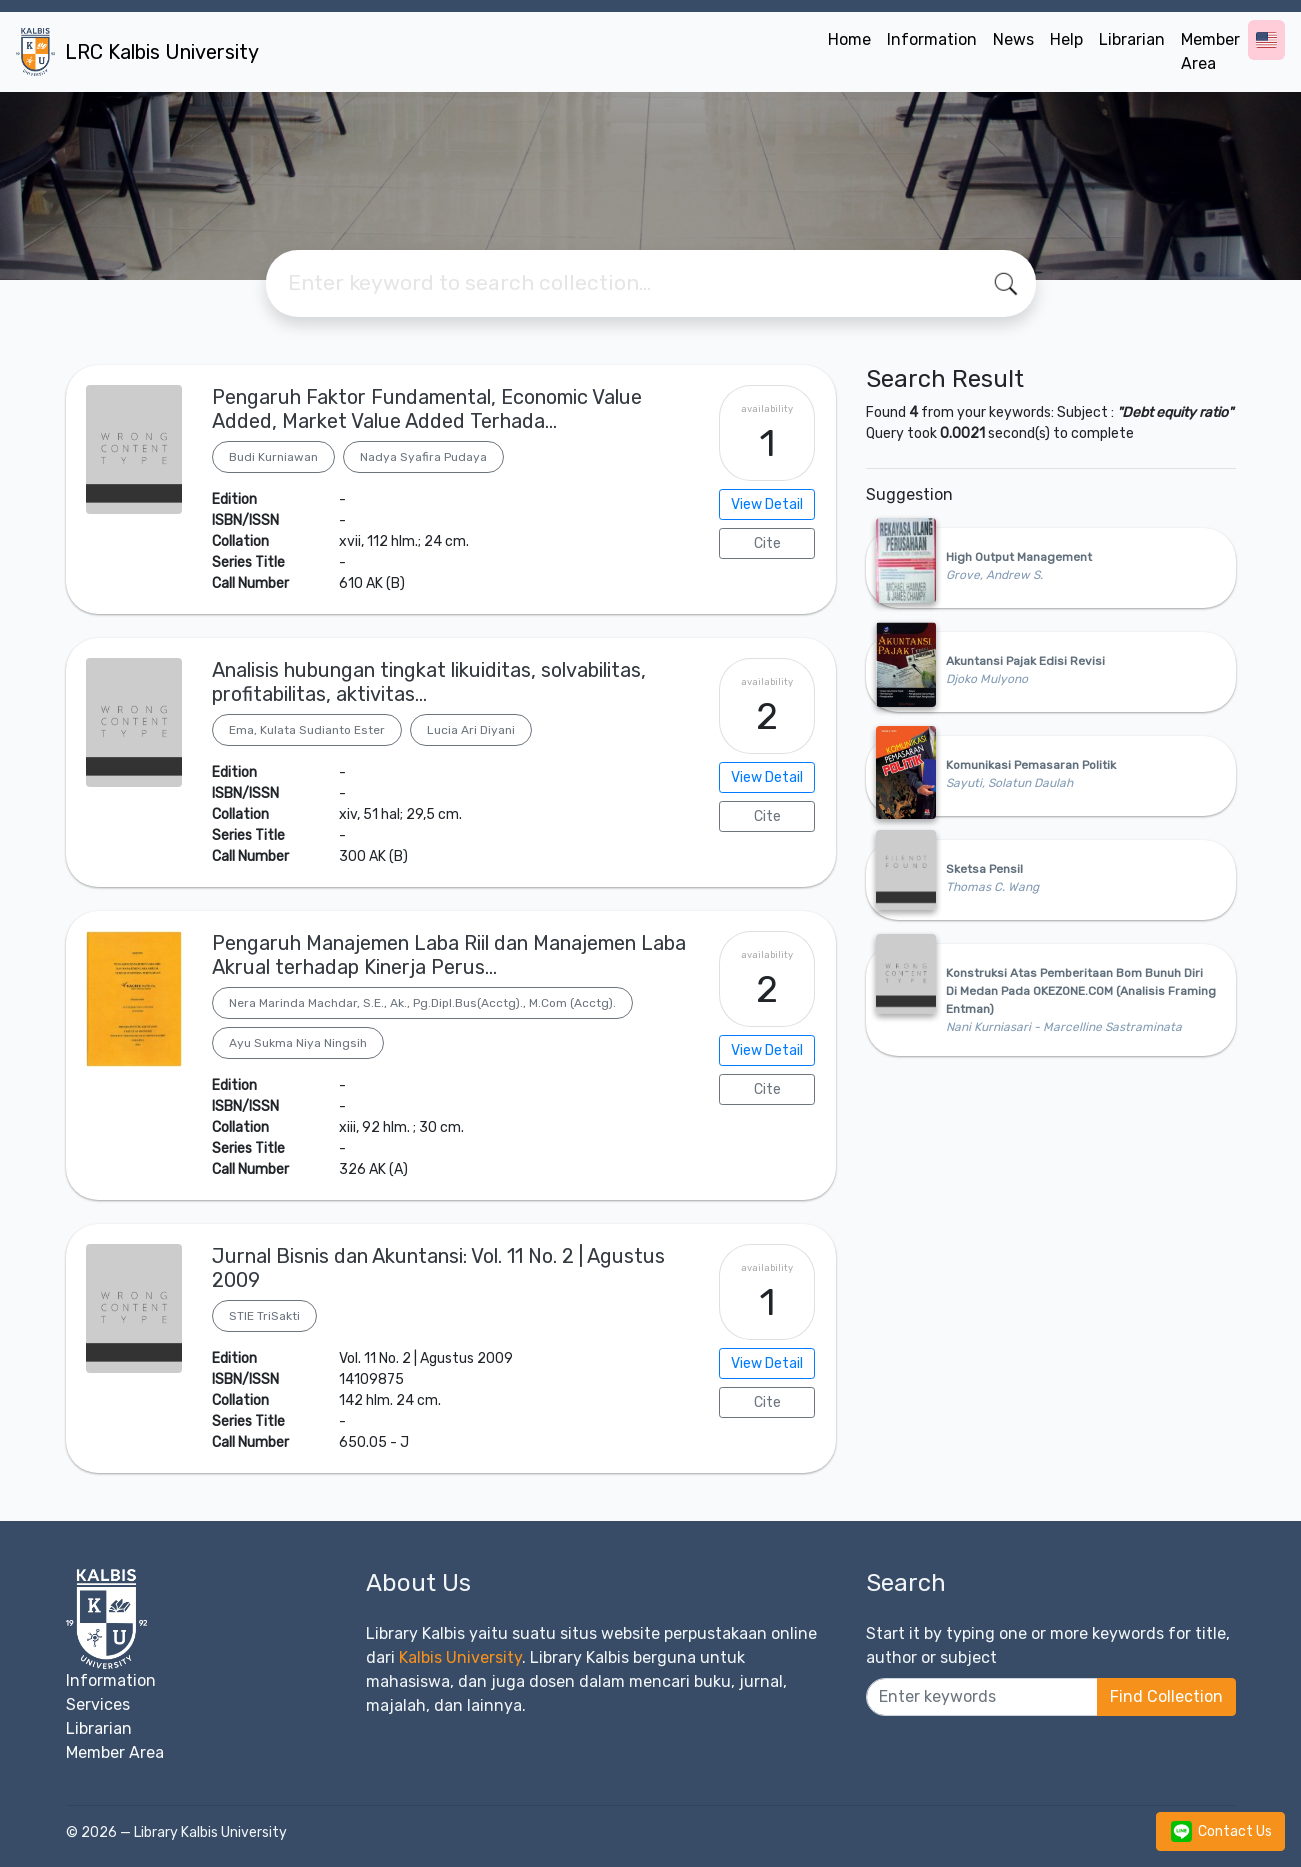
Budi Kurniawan (273, 457)
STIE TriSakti (264, 1316)
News (1013, 39)
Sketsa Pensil (984, 869)
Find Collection (1166, 1696)
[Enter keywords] (982, 1697)
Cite (767, 543)
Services (98, 1704)
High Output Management (1019, 557)
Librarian (1132, 39)
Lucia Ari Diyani (471, 730)
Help (1066, 39)
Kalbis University (460, 1657)
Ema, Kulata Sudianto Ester (307, 730)
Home (849, 39)
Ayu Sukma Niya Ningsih (298, 1043)
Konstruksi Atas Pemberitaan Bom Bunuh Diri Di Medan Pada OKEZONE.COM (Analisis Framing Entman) (1081, 991)
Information (932, 39)
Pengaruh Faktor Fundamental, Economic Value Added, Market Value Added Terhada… (427, 409)
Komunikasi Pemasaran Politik (1031, 765)
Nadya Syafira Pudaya (423, 457)
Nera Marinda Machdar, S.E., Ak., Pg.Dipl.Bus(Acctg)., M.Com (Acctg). (422, 1003)
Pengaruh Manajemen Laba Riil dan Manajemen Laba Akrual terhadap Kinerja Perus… (449, 955)
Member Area (1210, 51)
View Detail (767, 504)
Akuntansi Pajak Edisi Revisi (1025, 661)
